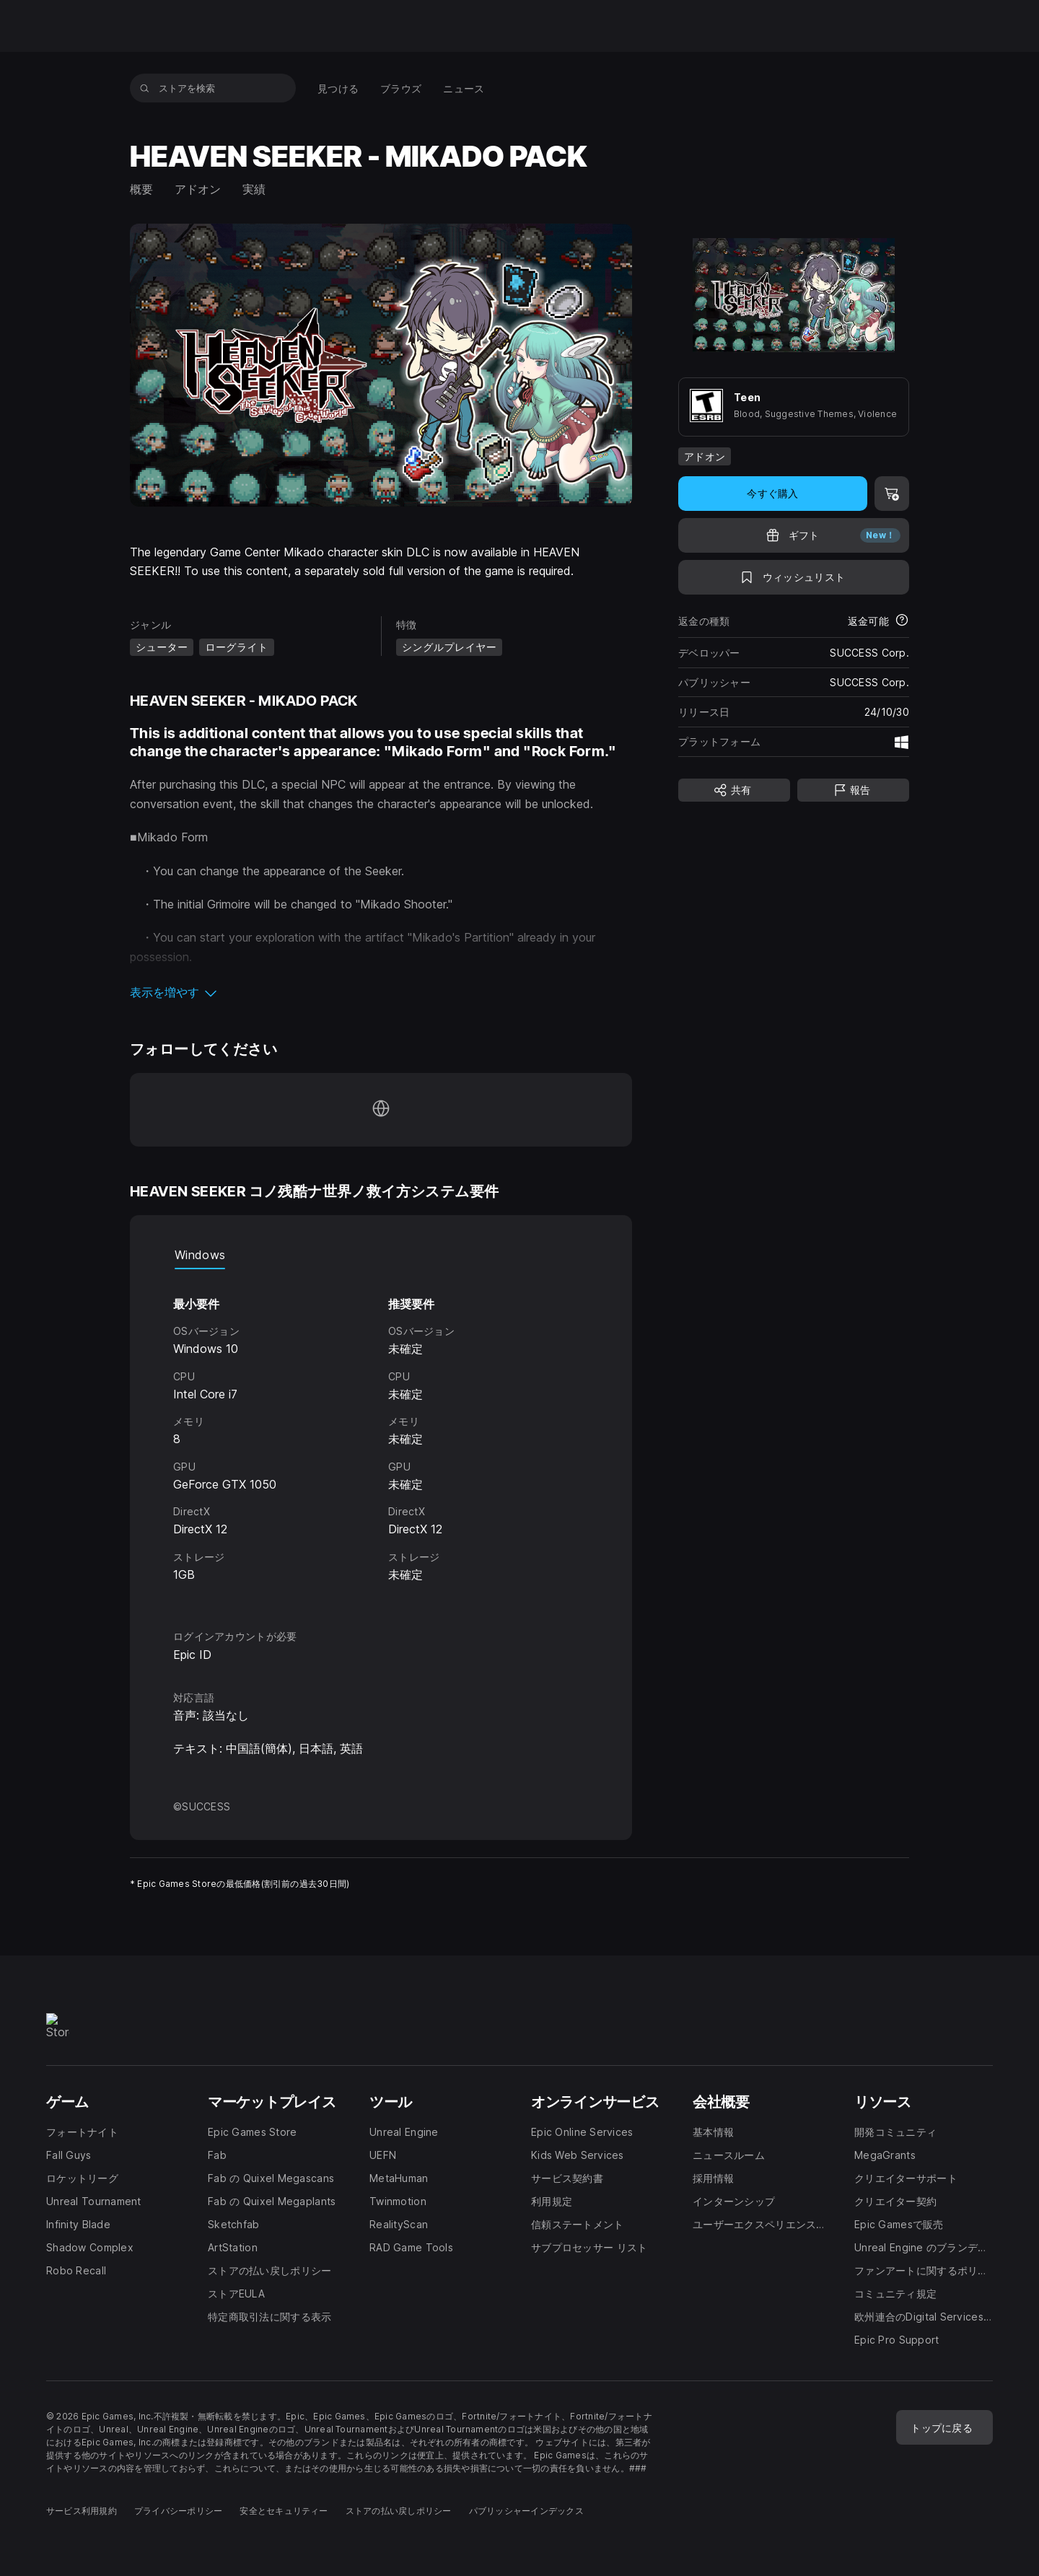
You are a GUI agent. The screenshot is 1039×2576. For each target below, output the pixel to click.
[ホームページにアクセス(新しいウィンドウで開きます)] (381, 1109)
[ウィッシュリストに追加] (793, 577)
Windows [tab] (200, 1255)
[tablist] (381, 1254)
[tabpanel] (381, 1436)
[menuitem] (338, 88)
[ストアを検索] (144, 88)
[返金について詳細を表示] (902, 621)
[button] (381, 992)
